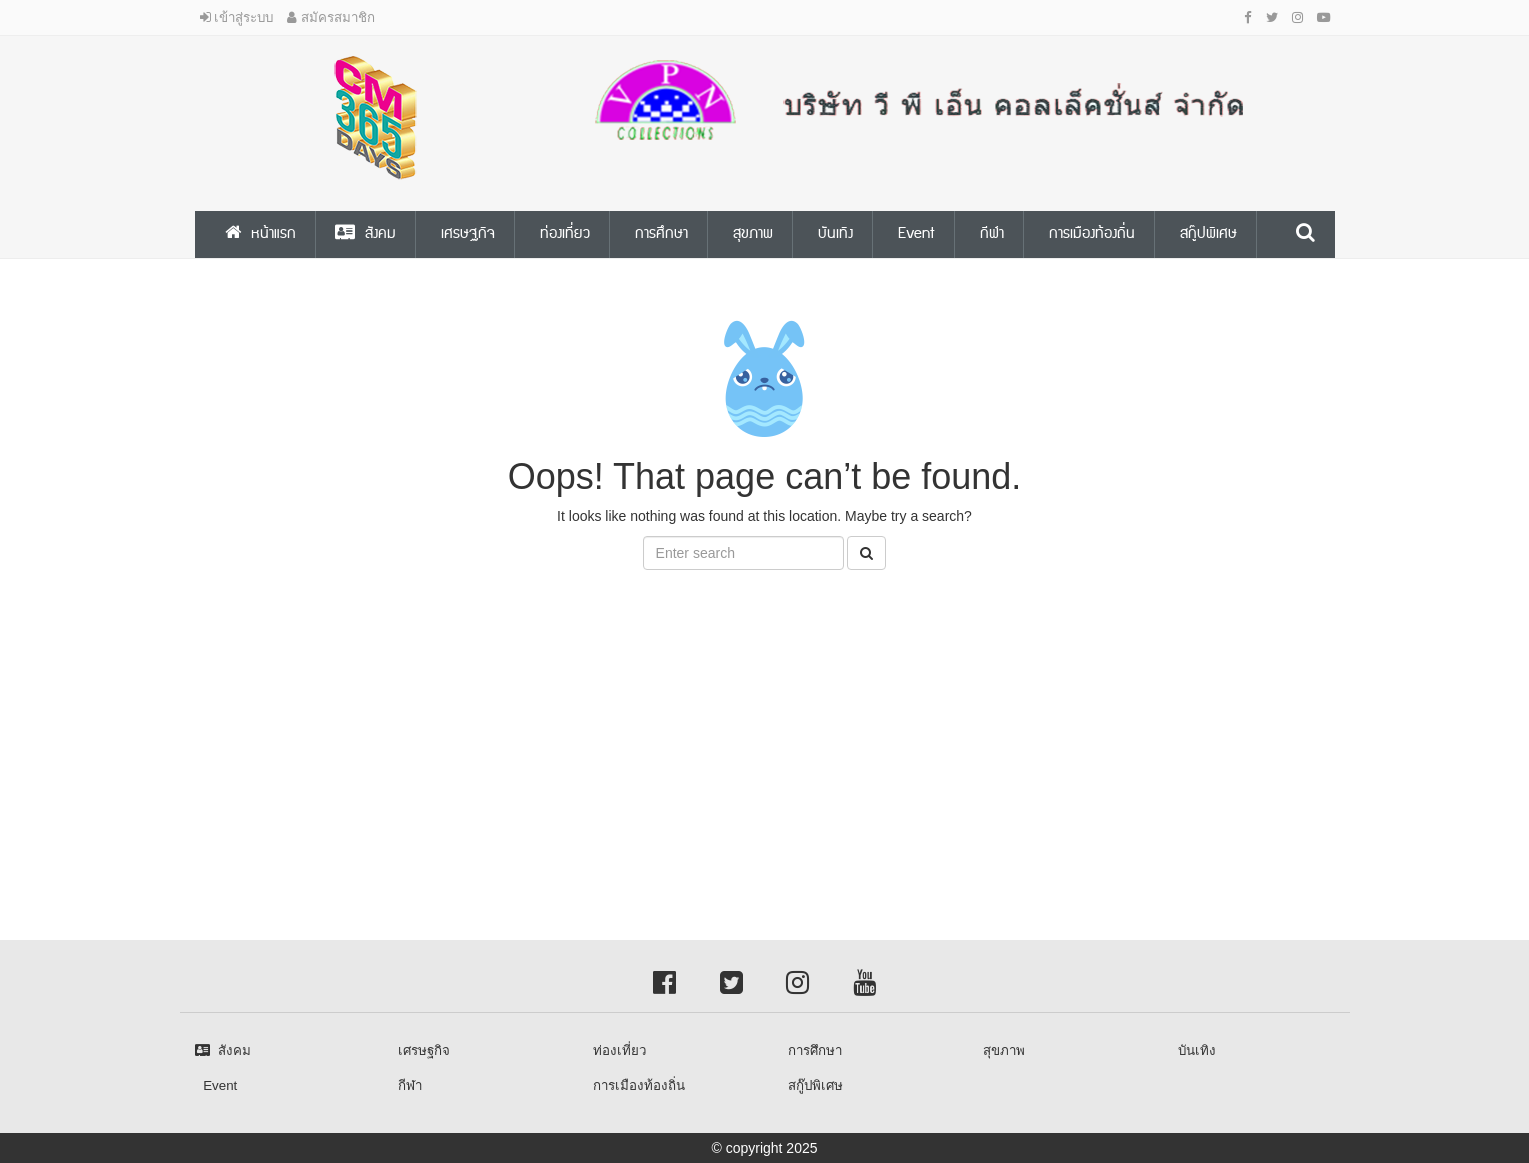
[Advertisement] (600, 730)
